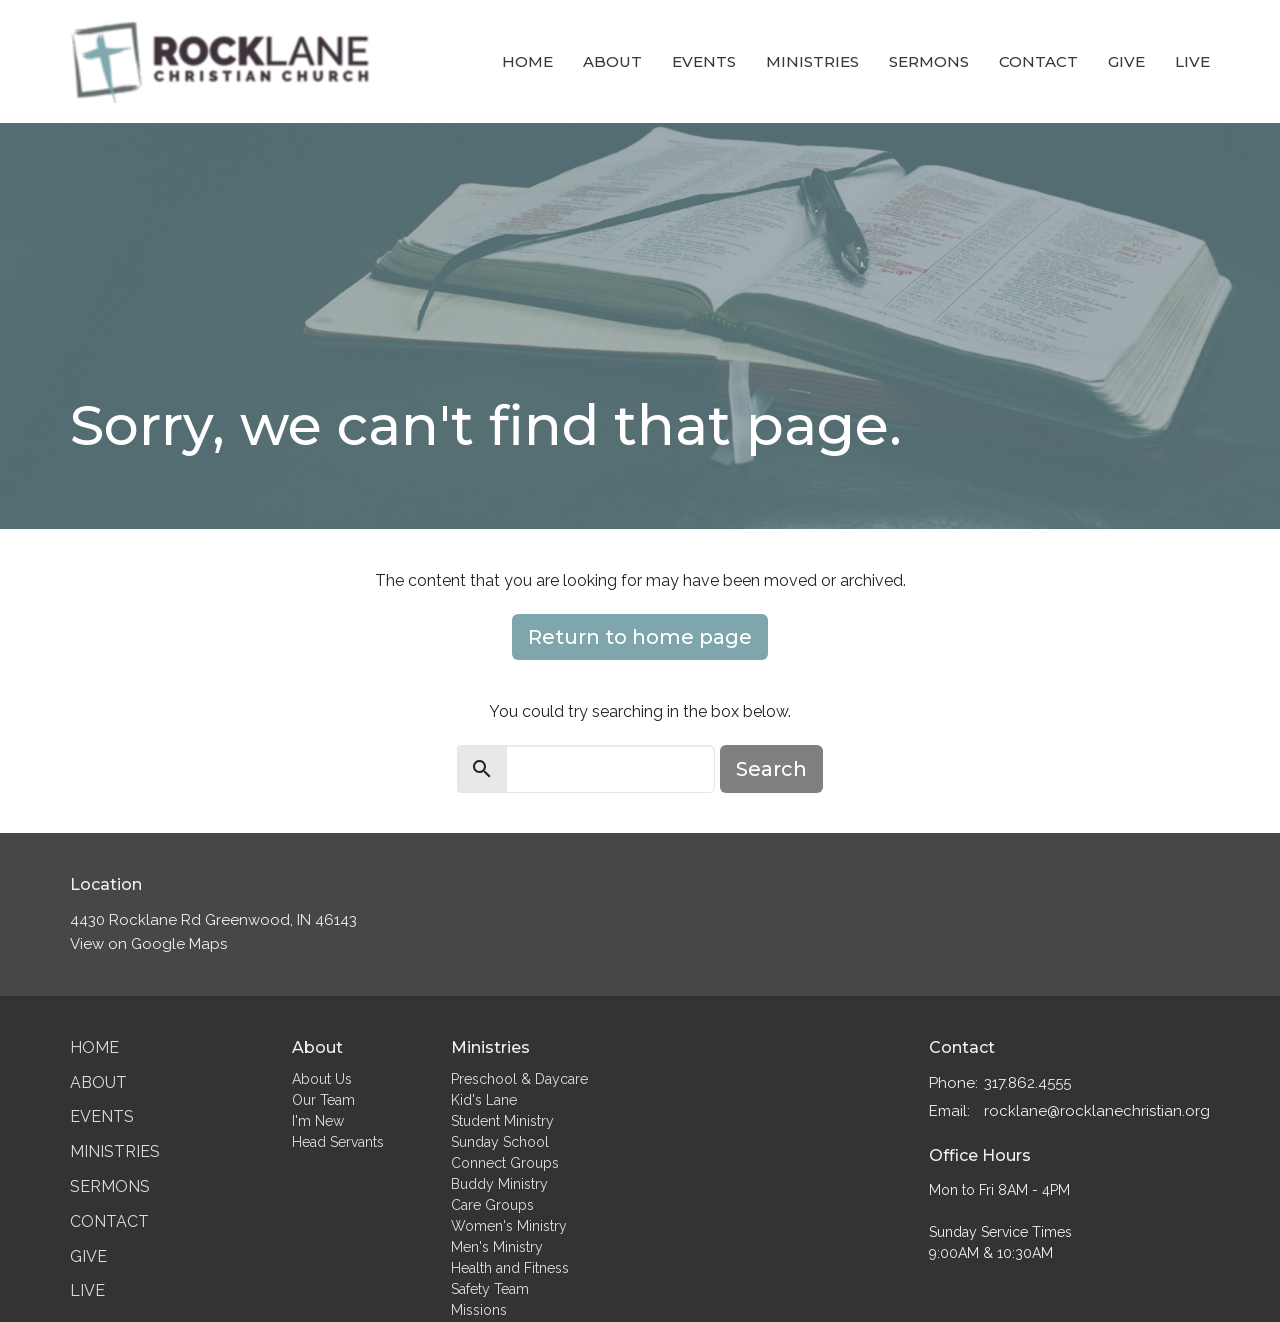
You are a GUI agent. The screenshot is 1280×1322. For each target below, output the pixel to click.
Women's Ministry (509, 1226)
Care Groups (492, 1205)
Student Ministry (502, 1121)
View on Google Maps (148, 944)
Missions (479, 1310)
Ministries (812, 61)
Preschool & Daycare (519, 1079)
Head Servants (338, 1142)
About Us (322, 1079)
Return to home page (640, 637)
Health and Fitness (510, 1268)
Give (1126, 61)
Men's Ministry (497, 1247)
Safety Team (490, 1289)
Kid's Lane (484, 1100)
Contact (1038, 61)
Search (771, 769)
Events (704, 61)
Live (1192, 61)
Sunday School (500, 1142)
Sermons (929, 61)
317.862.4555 (1027, 1083)
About (612, 61)
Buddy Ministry (499, 1184)
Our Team (323, 1100)
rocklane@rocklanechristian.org (1097, 1111)
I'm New (318, 1121)
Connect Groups (505, 1163)
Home (527, 61)
